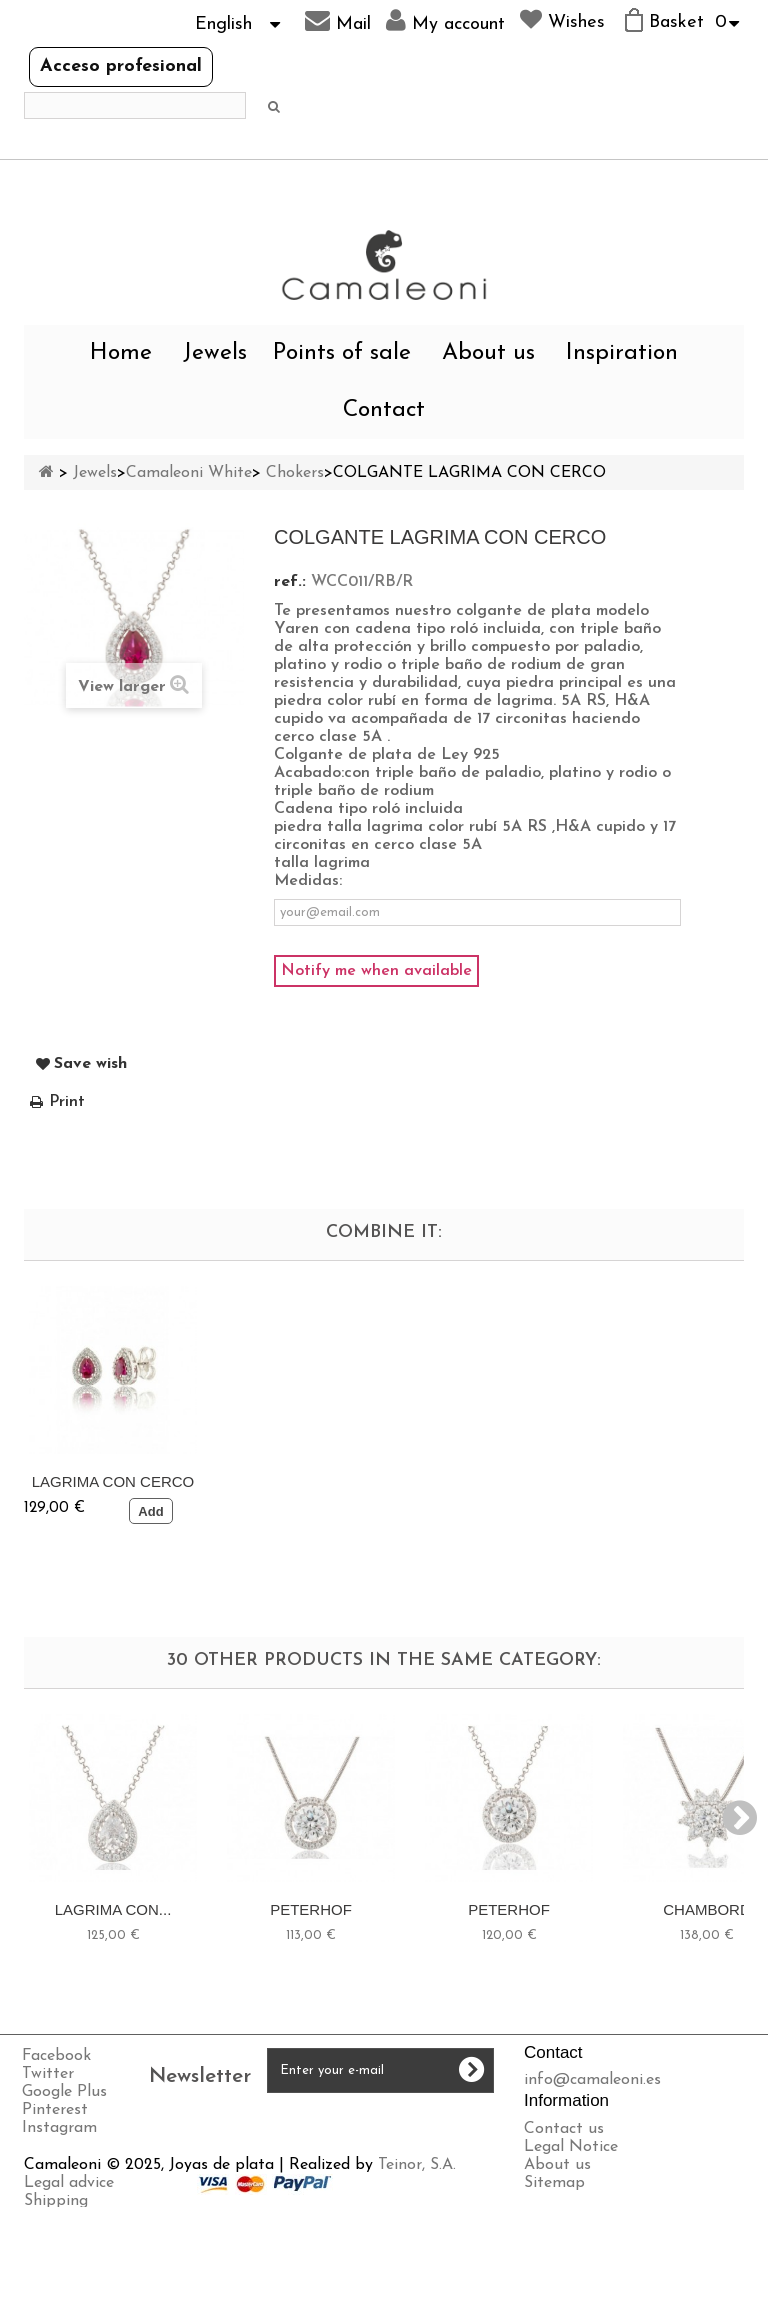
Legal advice (69, 2243)
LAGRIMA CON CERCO (311, 1481)
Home (121, 353)
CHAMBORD (707, 1909)
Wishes (562, 20)
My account (445, 21)
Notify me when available (376, 971)
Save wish (90, 1064)
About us (488, 353)
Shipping (56, 2261)
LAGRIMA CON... (113, 1909)
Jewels (215, 353)
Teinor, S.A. (417, 2225)
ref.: (290, 582)
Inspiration (622, 353)
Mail (338, 21)
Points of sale (342, 353)
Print (67, 1102)
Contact (384, 410)
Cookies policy (75, 2297)
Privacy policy (73, 2279)
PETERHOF (311, 1909)
